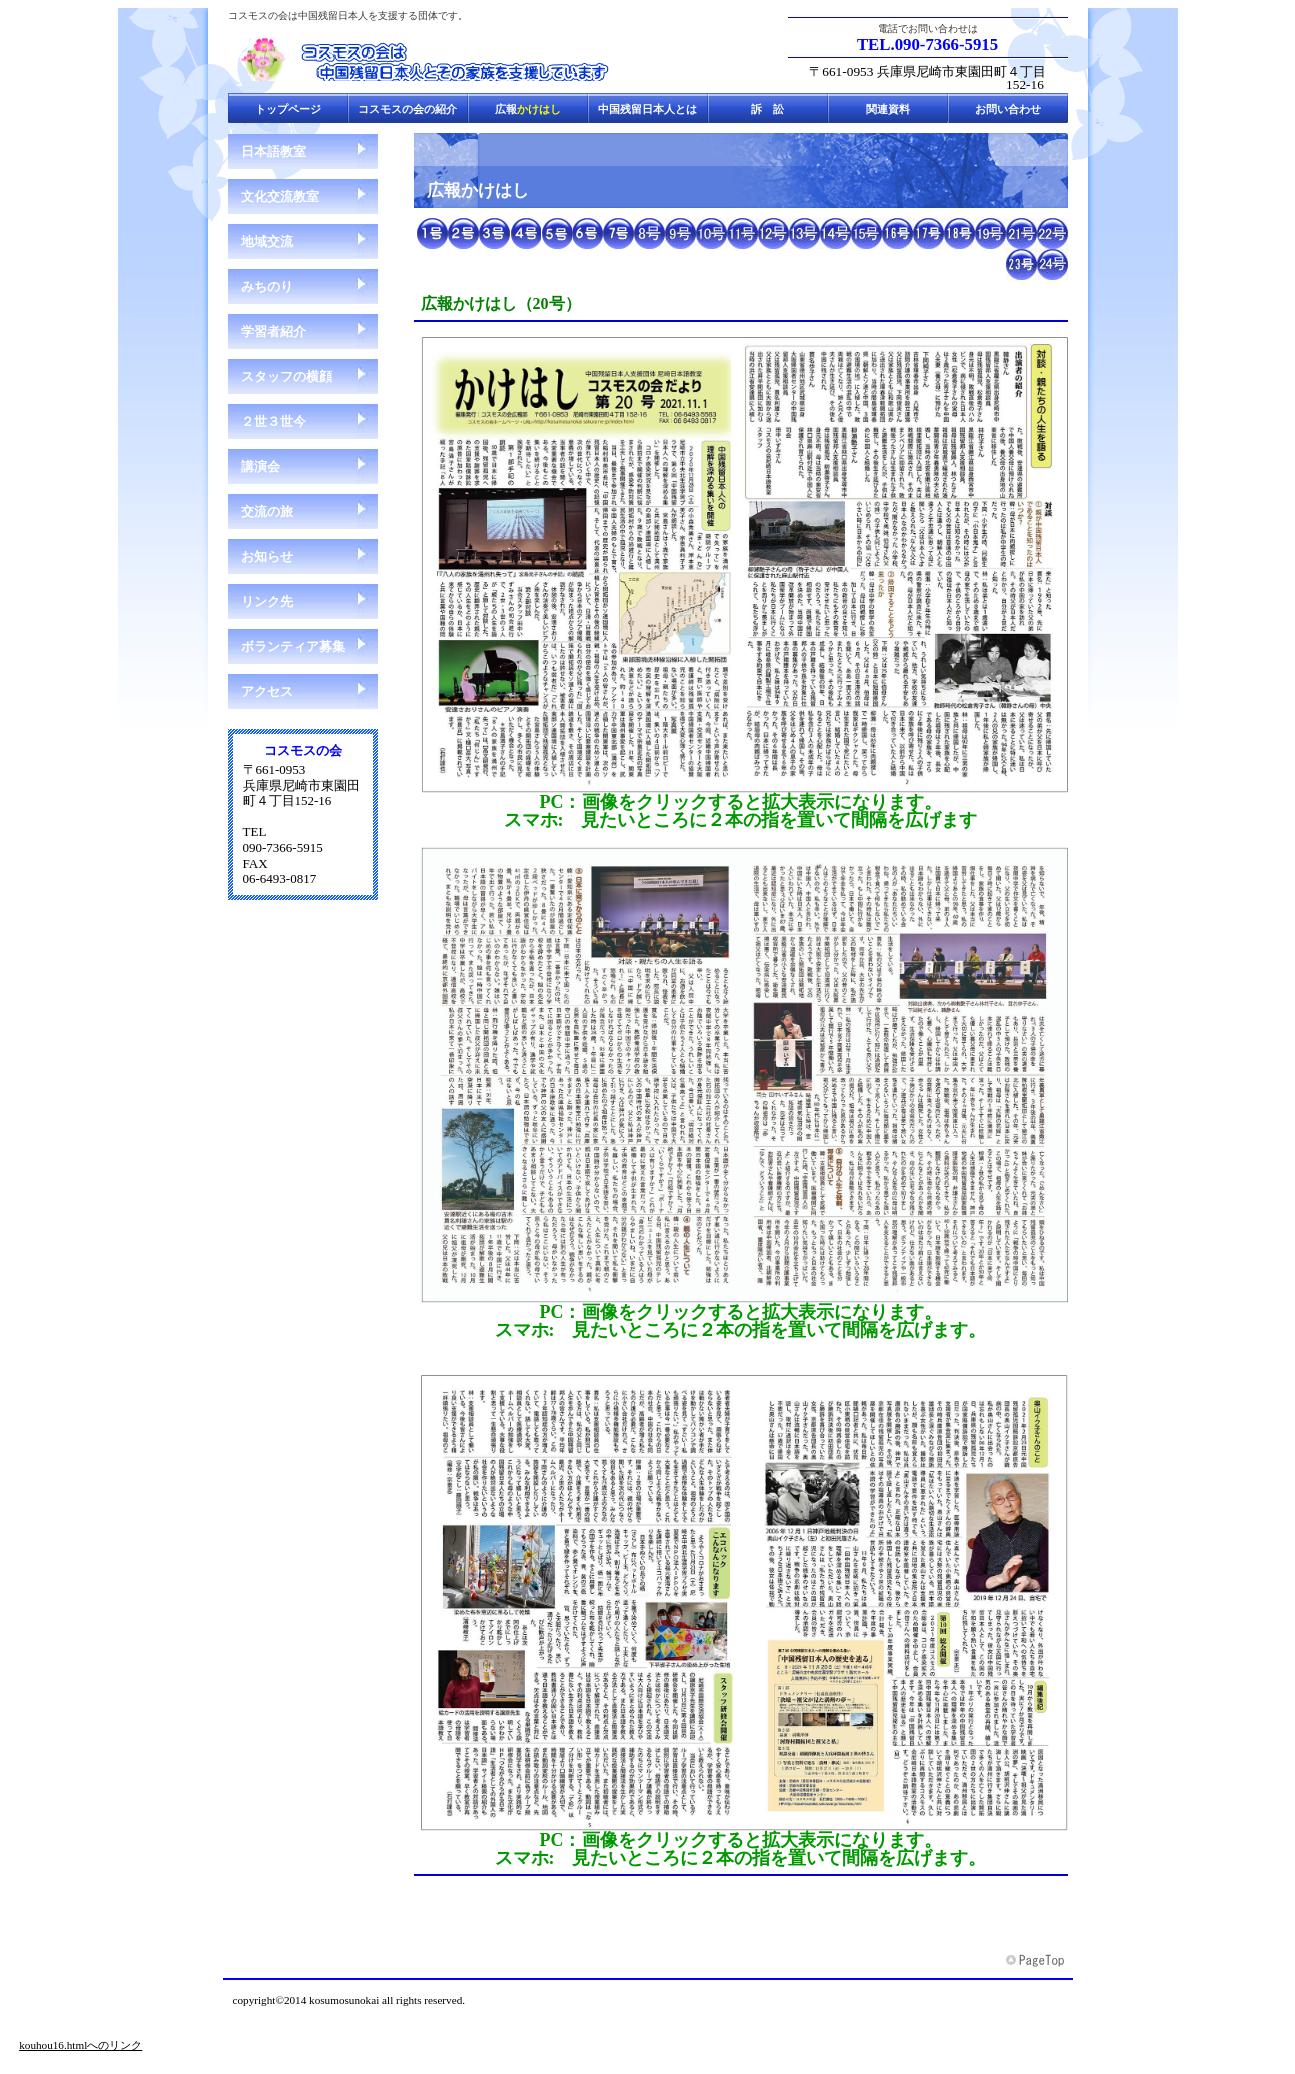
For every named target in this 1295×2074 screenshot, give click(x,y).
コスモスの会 (428, 59)
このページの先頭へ (1037, 1961)
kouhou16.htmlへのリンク (80, 2045)
